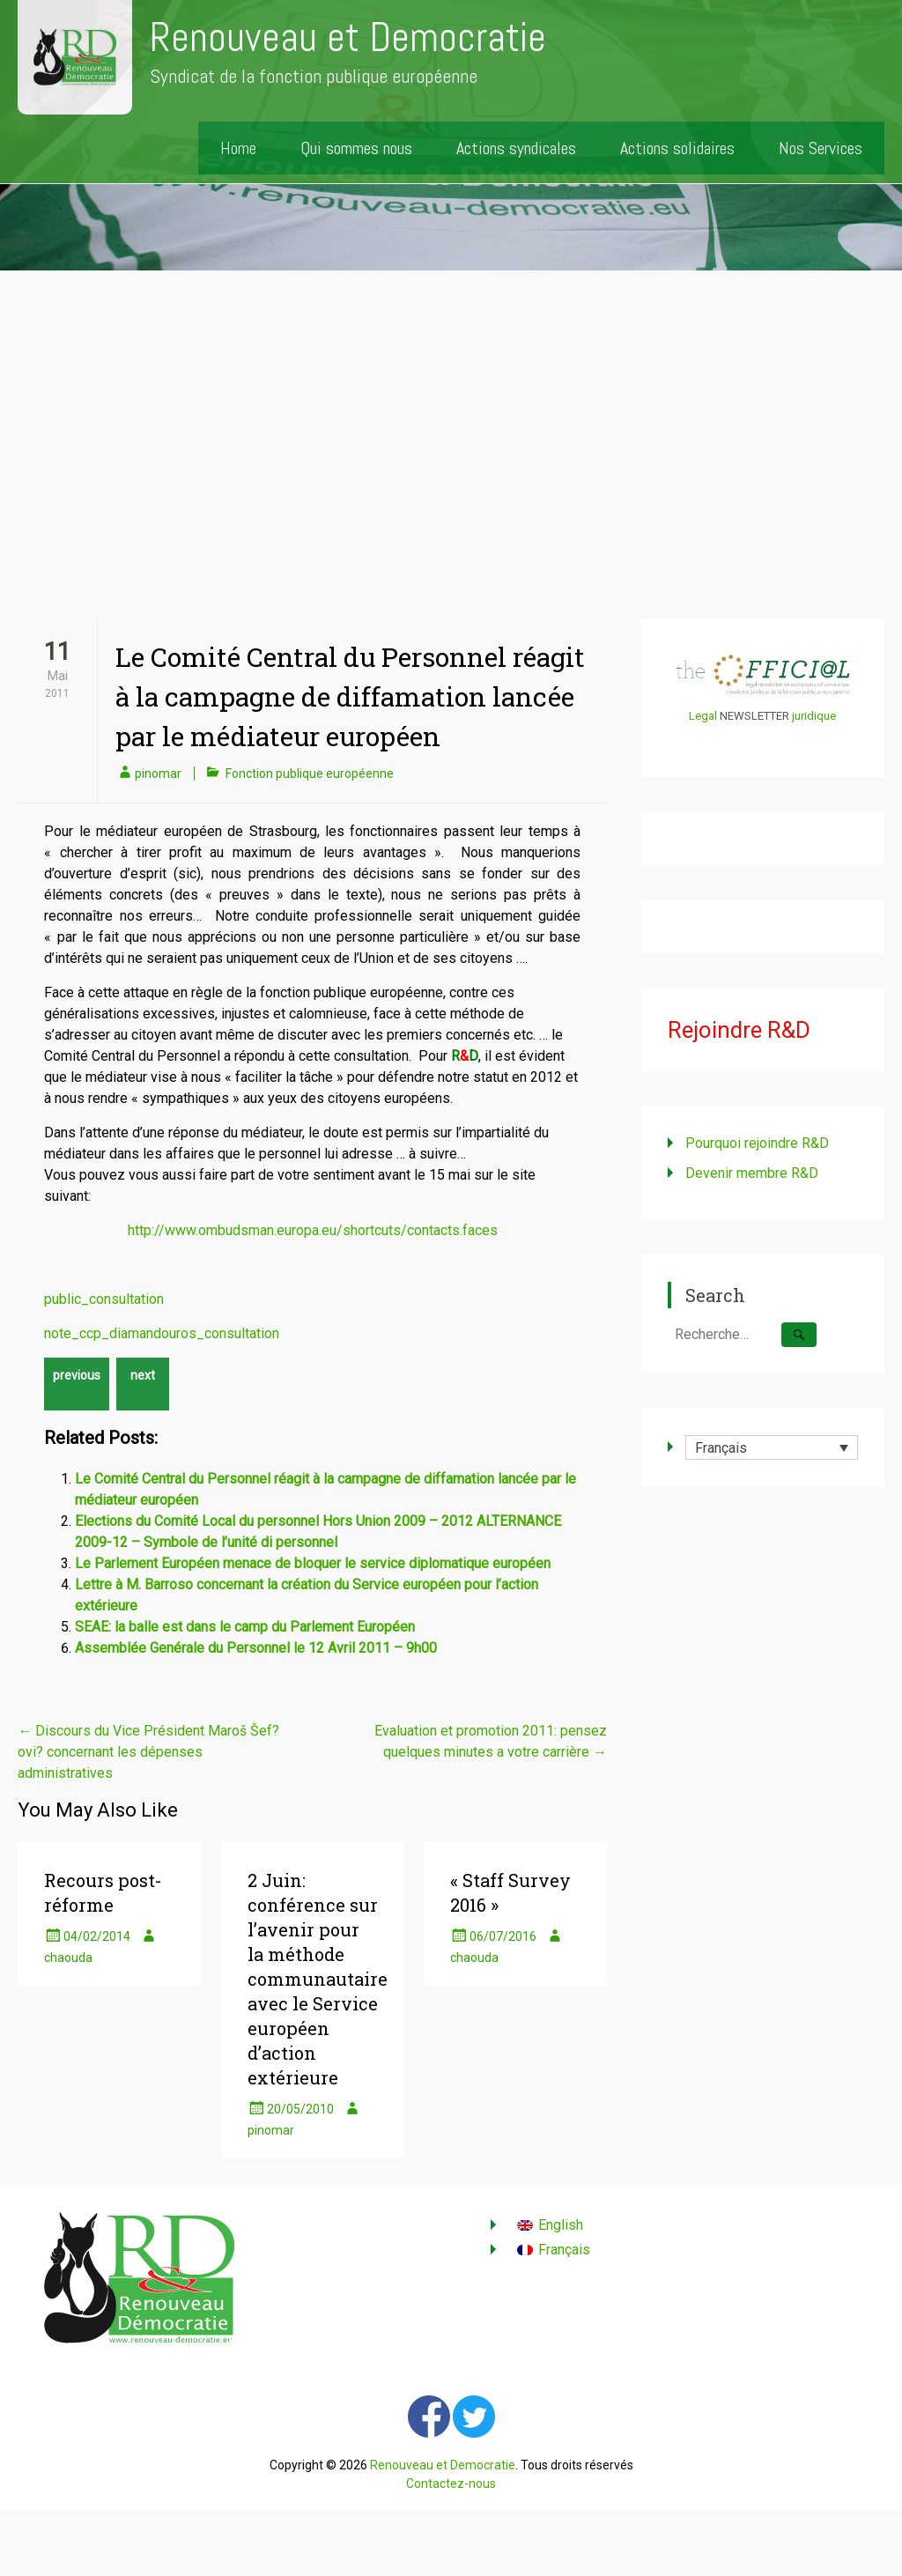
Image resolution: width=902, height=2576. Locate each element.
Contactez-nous (451, 2483)
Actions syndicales (516, 148)
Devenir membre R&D (751, 1173)
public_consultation (104, 1299)
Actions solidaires (677, 148)
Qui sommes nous (356, 148)
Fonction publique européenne (310, 773)
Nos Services (820, 148)
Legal (703, 715)
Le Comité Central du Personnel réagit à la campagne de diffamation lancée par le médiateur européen (350, 696)
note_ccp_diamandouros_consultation (161, 1333)
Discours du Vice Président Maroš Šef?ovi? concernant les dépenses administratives (148, 1751)
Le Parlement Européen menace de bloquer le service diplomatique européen (313, 1563)
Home (238, 148)
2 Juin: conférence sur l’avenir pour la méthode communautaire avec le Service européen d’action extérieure (318, 1979)
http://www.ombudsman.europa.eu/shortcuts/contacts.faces (313, 1230)
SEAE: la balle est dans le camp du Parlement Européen (245, 1626)
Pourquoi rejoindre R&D (757, 1143)
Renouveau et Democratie (348, 37)
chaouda (68, 1958)
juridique (814, 715)
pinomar (158, 773)
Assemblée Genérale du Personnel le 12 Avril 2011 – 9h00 (256, 1648)
